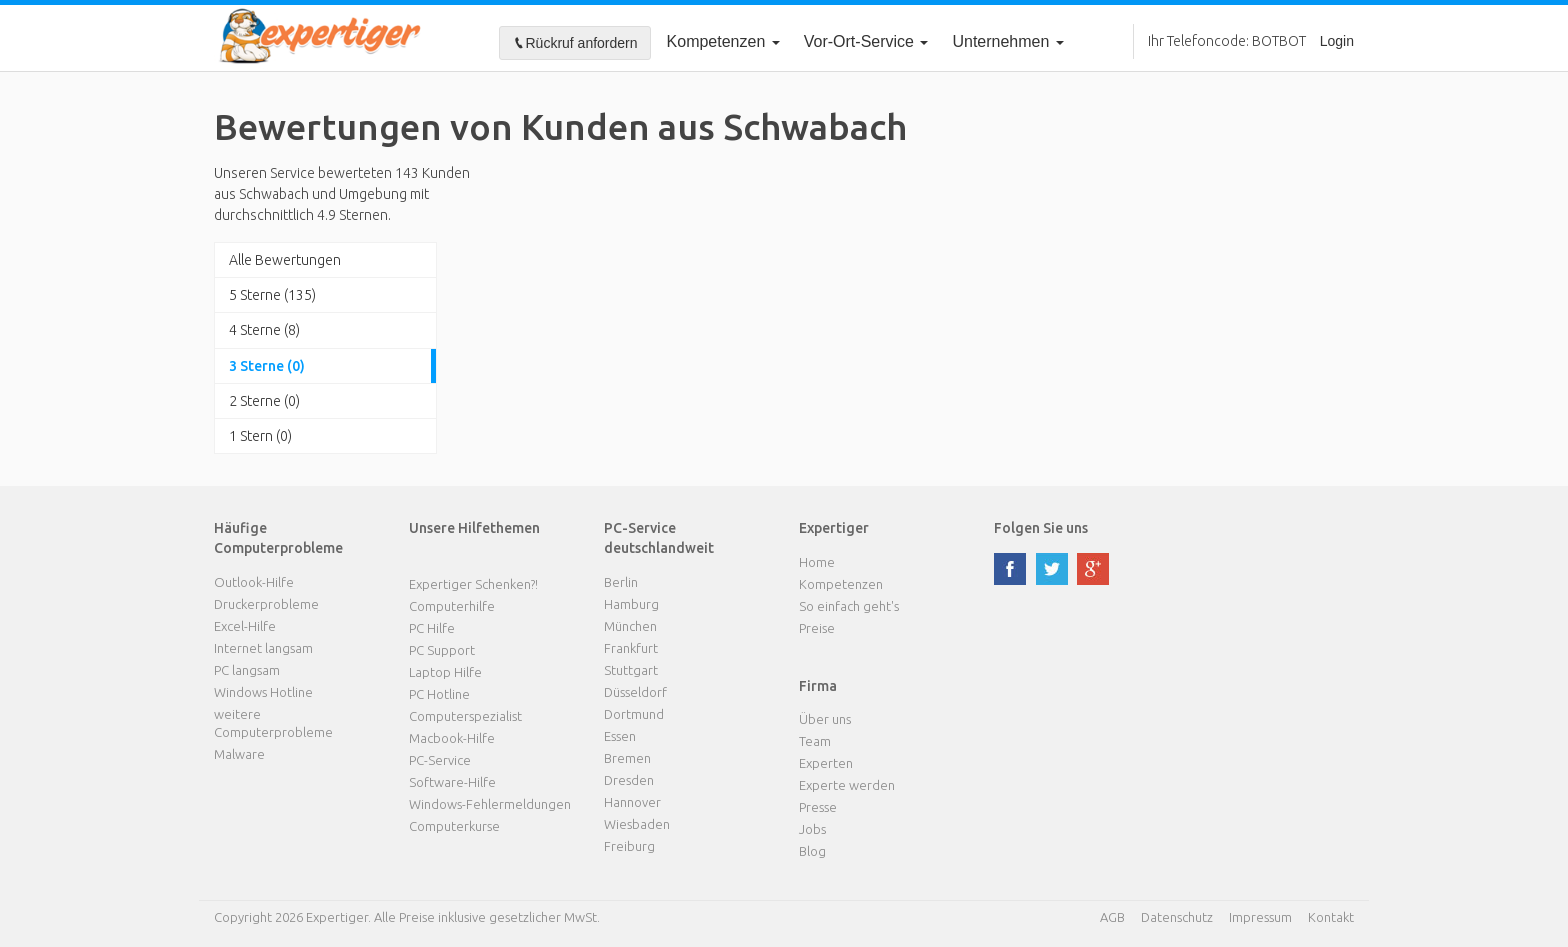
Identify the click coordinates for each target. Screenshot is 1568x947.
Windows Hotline (263, 692)
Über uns (825, 719)
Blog (812, 851)
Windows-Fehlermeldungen (490, 804)
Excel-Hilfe (245, 626)
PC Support (442, 650)
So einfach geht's (849, 606)
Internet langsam (263, 648)
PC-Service (440, 760)
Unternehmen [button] (1007, 41)
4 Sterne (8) (264, 330)
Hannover (632, 802)
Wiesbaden (637, 824)
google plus (1093, 569)
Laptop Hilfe (445, 672)
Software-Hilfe (452, 782)
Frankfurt (631, 648)
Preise (817, 628)
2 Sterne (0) (264, 401)
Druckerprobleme (266, 604)
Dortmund (634, 714)
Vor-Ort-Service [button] (866, 41)
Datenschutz (1177, 917)
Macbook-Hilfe (452, 738)
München (630, 626)
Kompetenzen (723, 41)
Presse (818, 807)
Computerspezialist (465, 716)
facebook (1010, 569)
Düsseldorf (635, 692)
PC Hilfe (432, 628)
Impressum (1260, 917)
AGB (1112, 917)
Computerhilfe (452, 606)
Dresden (629, 780)
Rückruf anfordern (575, 43)
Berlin (621, 582)
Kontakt (1331, 917)
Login (1337, 41)
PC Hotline (439, 694)
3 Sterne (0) (267, 366)
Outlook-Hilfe (254, 582)
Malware (239, 754)
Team (815, 741)
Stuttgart (631, 670)
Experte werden (847, 785)
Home (817, 562)
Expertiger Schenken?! (473, 584)
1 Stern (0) (260, 436)
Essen (620, 736)
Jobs (812, 829)
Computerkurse (454, 826)
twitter (1052, 569)
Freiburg (629, 846)
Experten (826, 763)
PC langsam (247, 670)
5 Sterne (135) (272, 295)
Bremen (627, 758)
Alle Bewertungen (285, 260)
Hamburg (631, 604)
